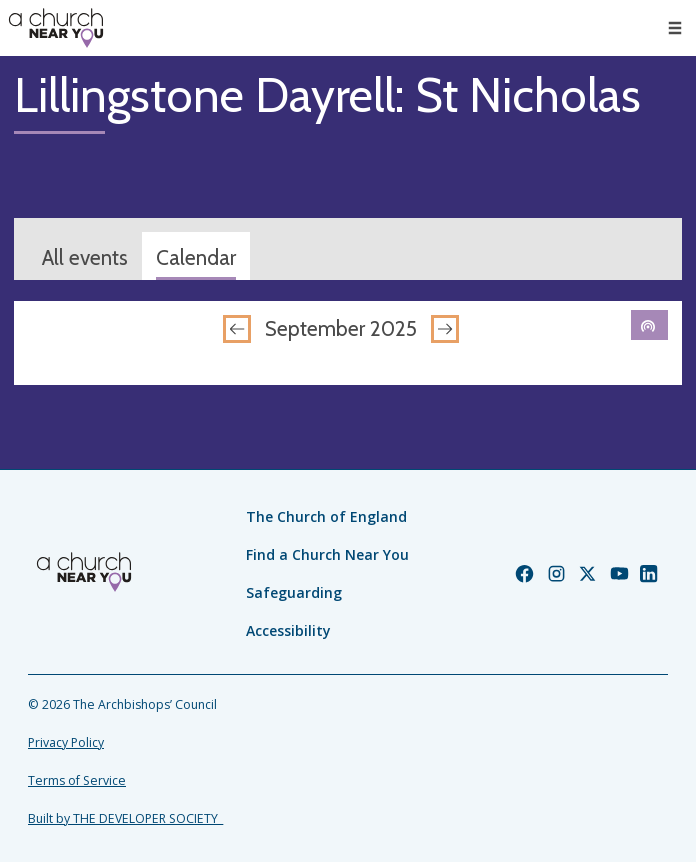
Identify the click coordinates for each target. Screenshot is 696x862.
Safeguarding (294, 592)
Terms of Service (77, 780)
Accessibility (288, 630)
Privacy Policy (66, 742)
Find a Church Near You (327, 554)
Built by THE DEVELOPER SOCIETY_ (125, 818)
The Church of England (326, 516)
